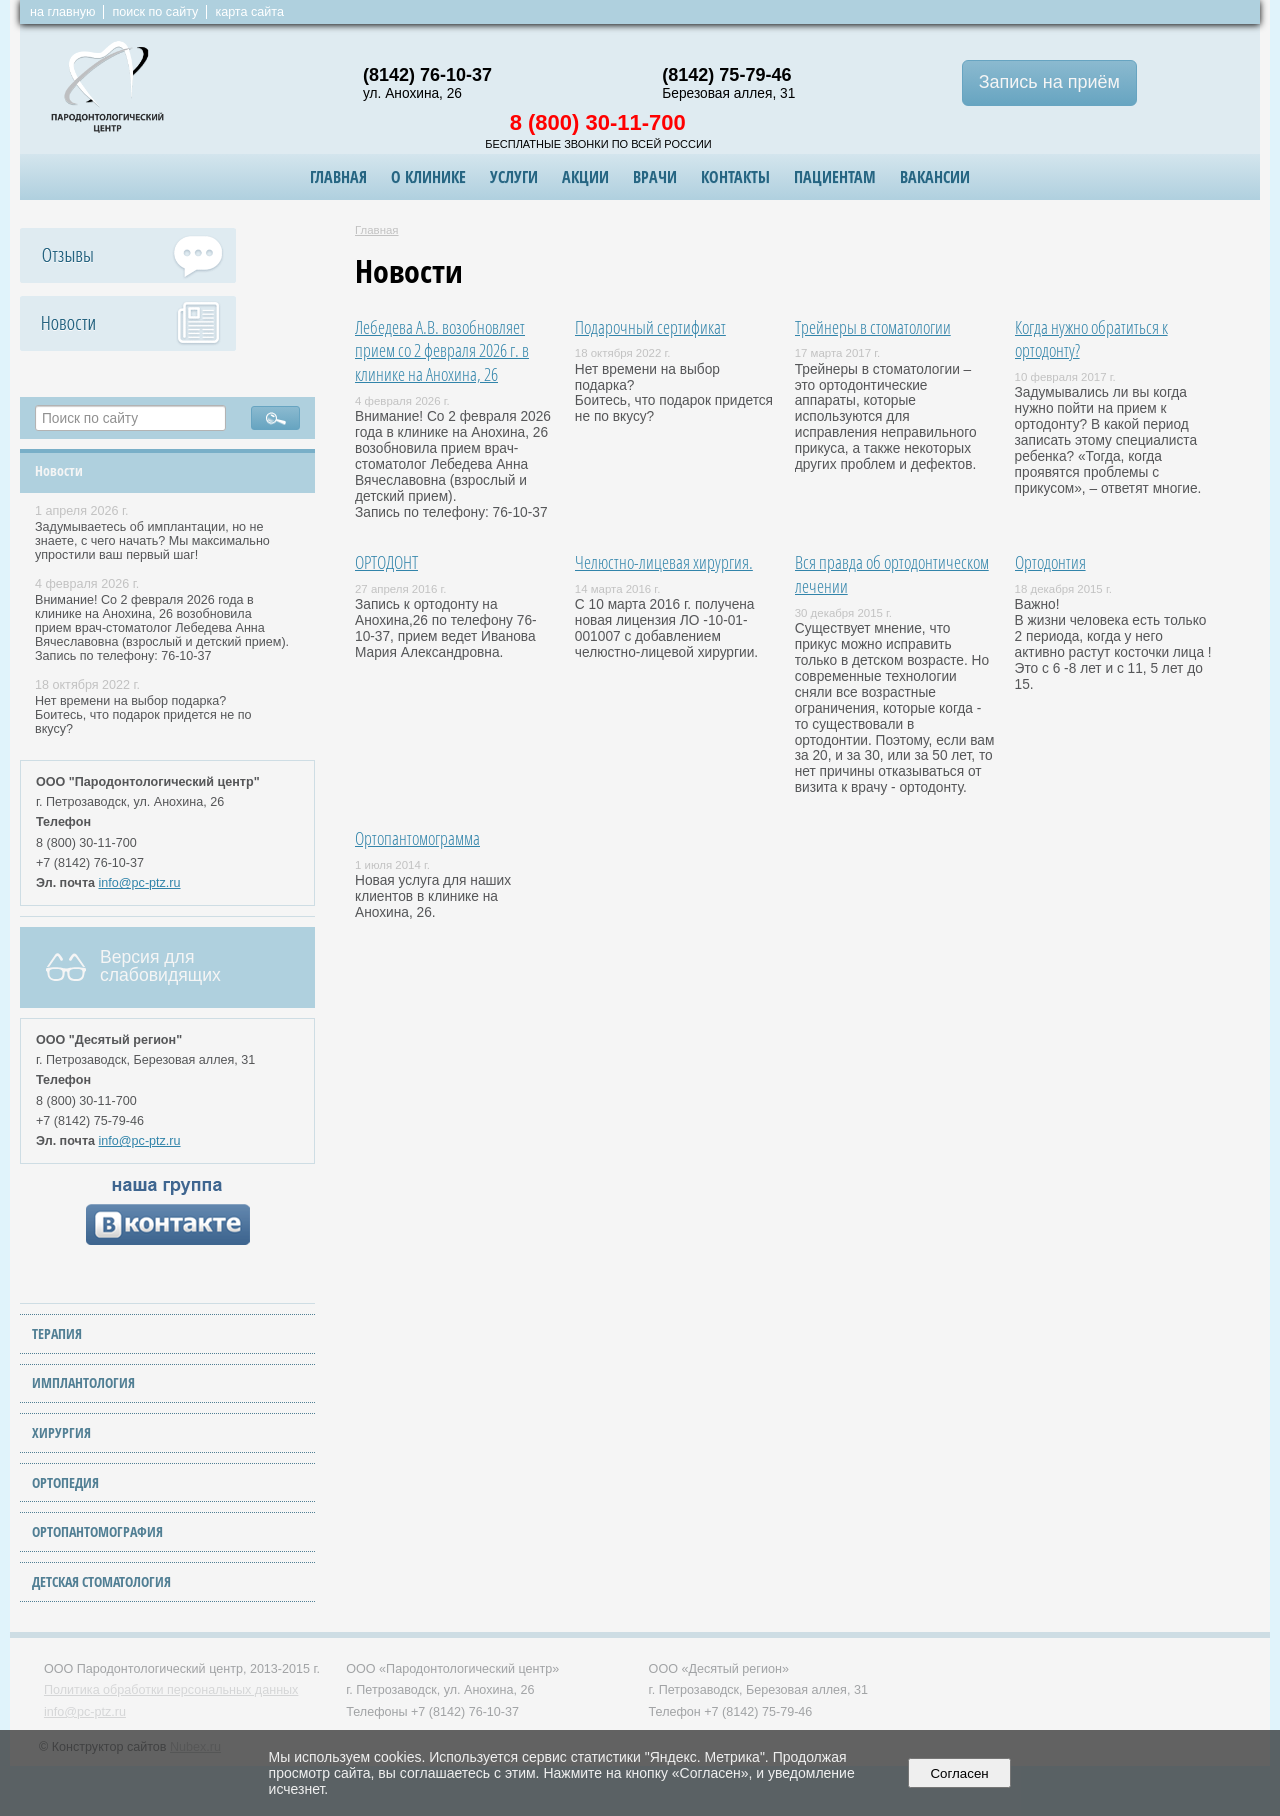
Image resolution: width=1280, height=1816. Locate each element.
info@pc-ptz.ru (140, 883)
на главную (62, 12)
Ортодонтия (1050, 561)
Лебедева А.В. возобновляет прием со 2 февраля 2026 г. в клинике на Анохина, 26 (442, 350)
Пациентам (835, 177)
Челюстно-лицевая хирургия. (664, 561)
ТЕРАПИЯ (57, 1333)
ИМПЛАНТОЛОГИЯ (83, 1382)
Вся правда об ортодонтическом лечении (892, 573)
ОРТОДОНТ (386, 561)
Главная (338, 177)
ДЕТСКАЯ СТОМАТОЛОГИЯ (101, 1581)
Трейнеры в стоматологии (873, 326)
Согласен (959, 1773)
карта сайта (249, 12)
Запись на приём (1049, 82)
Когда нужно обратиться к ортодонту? (1091, 338)
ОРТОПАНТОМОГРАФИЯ (97, 1531)
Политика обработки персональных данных (171, 1690)
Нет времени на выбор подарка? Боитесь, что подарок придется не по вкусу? (143, 715)
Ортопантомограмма (417, 837)
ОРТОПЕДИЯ (65, 1482)
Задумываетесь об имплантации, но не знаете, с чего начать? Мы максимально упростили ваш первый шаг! (152, 541)
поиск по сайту (155, 12)
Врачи (655, 177)
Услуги (514, 177)
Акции (585, 177)
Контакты (735, 177)
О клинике (428, 177)
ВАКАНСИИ (935, 177)
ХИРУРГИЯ (61, 1432)
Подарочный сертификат (650, 326)
